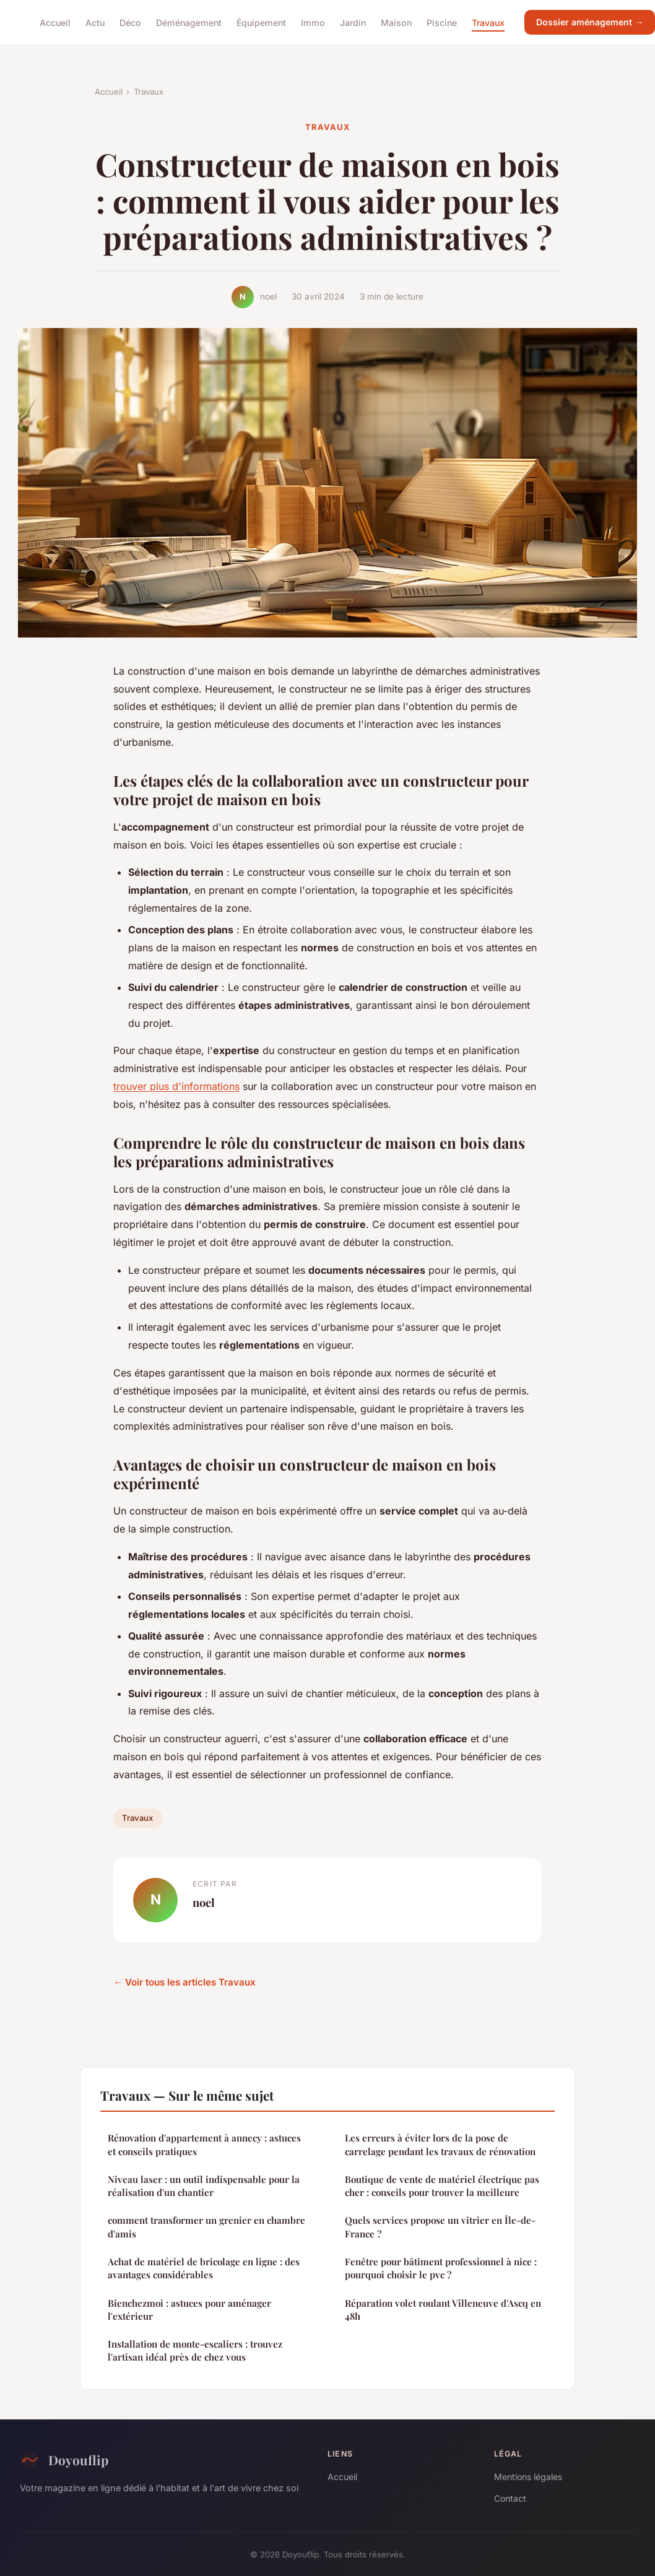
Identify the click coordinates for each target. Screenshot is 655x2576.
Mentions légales (528, 2476)
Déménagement (189, 22)
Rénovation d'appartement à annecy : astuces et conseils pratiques (204, 2144)
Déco (130, 22)
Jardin (353, 22)
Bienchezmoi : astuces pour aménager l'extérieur (189, 2309)
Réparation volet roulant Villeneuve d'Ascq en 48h (443, 2309)
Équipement (261, 22)
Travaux (488, 22)
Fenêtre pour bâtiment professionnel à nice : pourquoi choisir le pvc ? (441, 2268)
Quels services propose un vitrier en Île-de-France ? (440, 2226)
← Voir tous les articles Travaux (184, 1982)
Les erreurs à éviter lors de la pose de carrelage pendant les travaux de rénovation (440, 2144)
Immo (313, 22)
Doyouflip (64, 2460)
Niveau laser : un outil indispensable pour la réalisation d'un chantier (204, 2185)
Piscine (442, 22)
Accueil (55, 22)
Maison (396, 22)
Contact (510, 2498)
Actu (95, 22)
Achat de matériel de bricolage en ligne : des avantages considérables (204, 2268)
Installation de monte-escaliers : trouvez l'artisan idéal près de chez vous (195, 2350)
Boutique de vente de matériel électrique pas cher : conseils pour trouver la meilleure (442, 2185)
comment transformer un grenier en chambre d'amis (206, 2226)
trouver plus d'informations (176, 1086)
